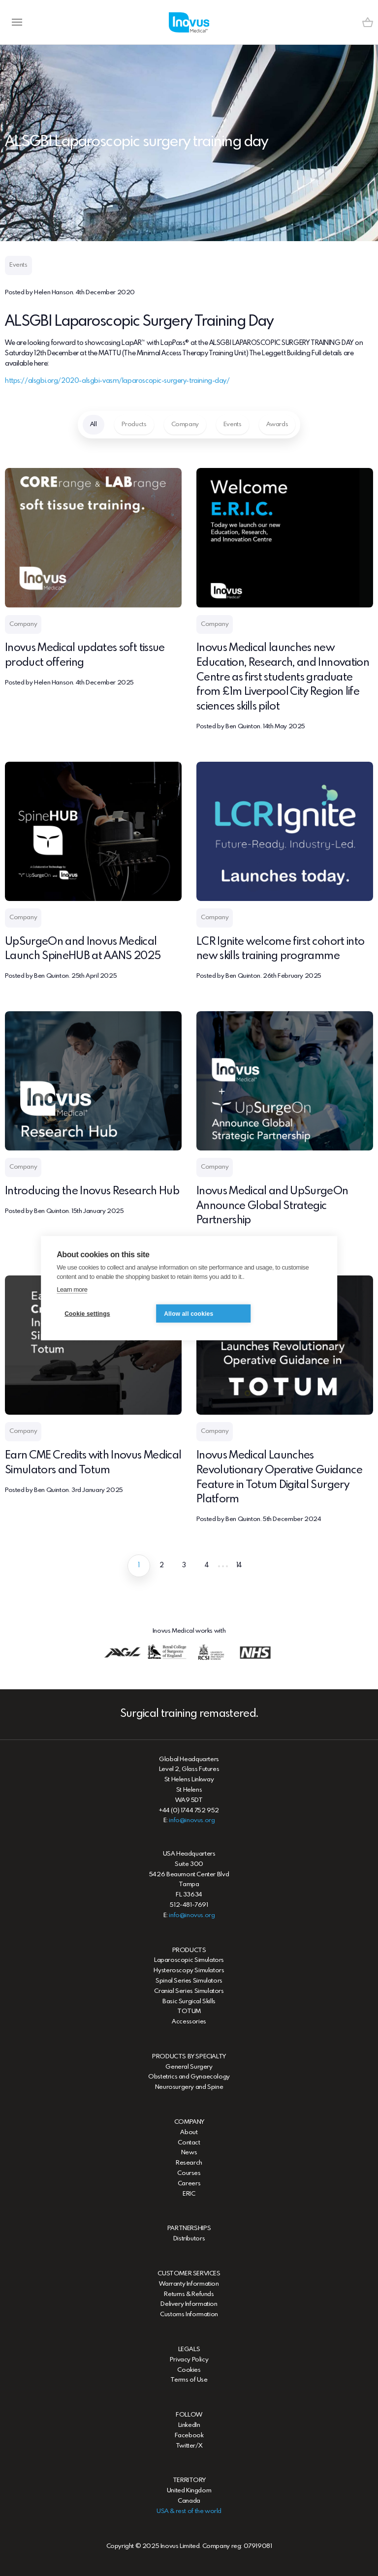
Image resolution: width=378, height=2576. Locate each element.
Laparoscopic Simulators (189, 1960)
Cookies (188, 2370)
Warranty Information (189, 2284)
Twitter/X (189, 2446)
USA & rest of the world (189, 2511)
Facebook (189, 2435)
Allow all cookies (188, 1313)
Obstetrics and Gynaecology (189, 2077)
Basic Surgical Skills (189, 2001)
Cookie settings (87, 1313)
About (188, 2132)
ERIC (189, 2194)
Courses (188, 2173)
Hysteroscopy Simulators (189, 1970)
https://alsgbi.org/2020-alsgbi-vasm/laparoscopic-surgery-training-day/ (117, 380)
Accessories (189, 2021)
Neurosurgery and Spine (189, 2087)
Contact (189, 2143)
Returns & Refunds (189, 2294)
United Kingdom (189, 2490)
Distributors (189, 2238)
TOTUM (189, 2011)
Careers (189, 2183)
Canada (189, 2501)
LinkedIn (189, 2425)
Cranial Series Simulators (188, 1991)
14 (239, 1565)
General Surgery (188, 2067)
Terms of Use (188, 2380)
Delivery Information (188, 2304)
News (189, 2152)
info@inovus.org (192, 1820)
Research (189, 2163)
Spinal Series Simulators (189, 1981)
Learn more (72, 1289)
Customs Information (189, 2314)
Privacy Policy (189, 2360)
